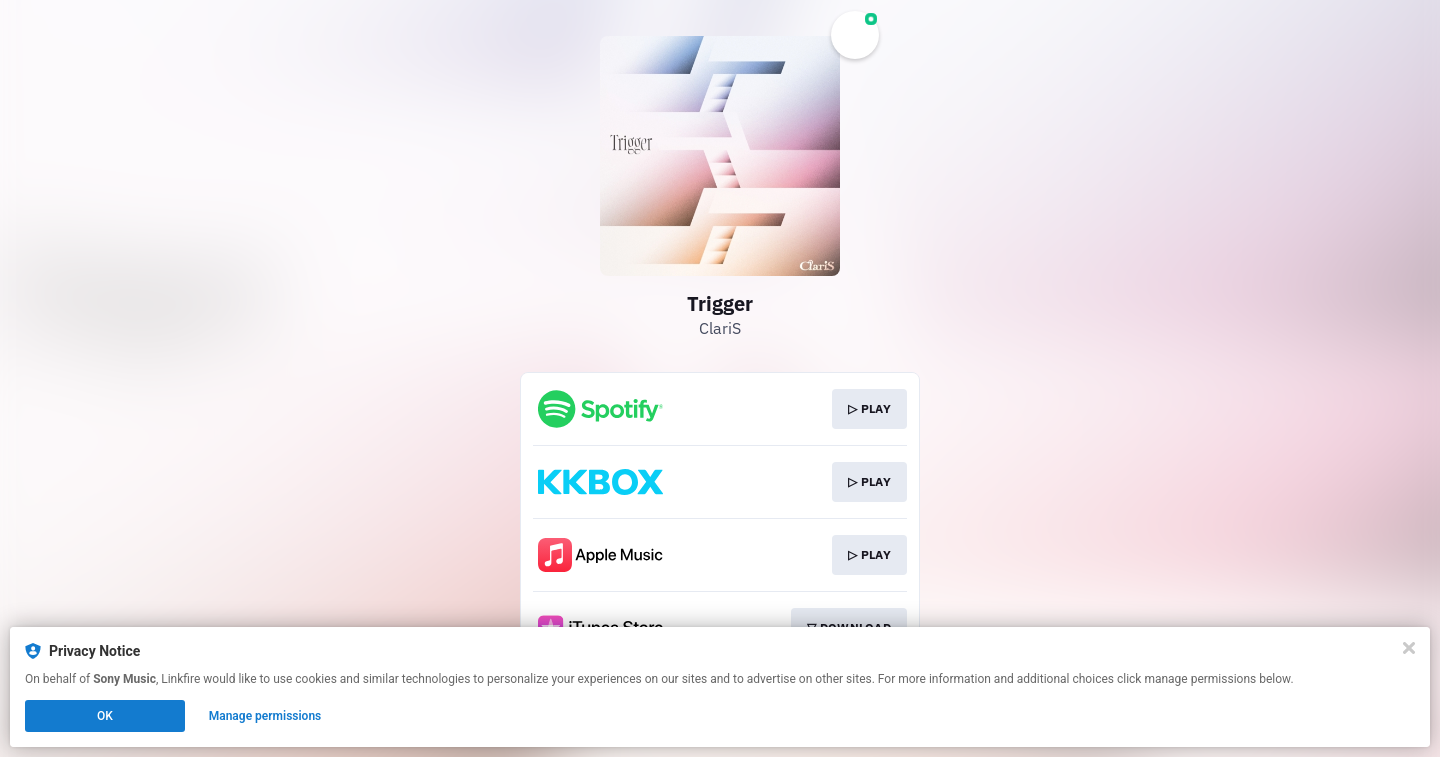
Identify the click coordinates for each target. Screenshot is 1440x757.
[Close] (1409, 648)
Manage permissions (265, 716)
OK (105, 716)
